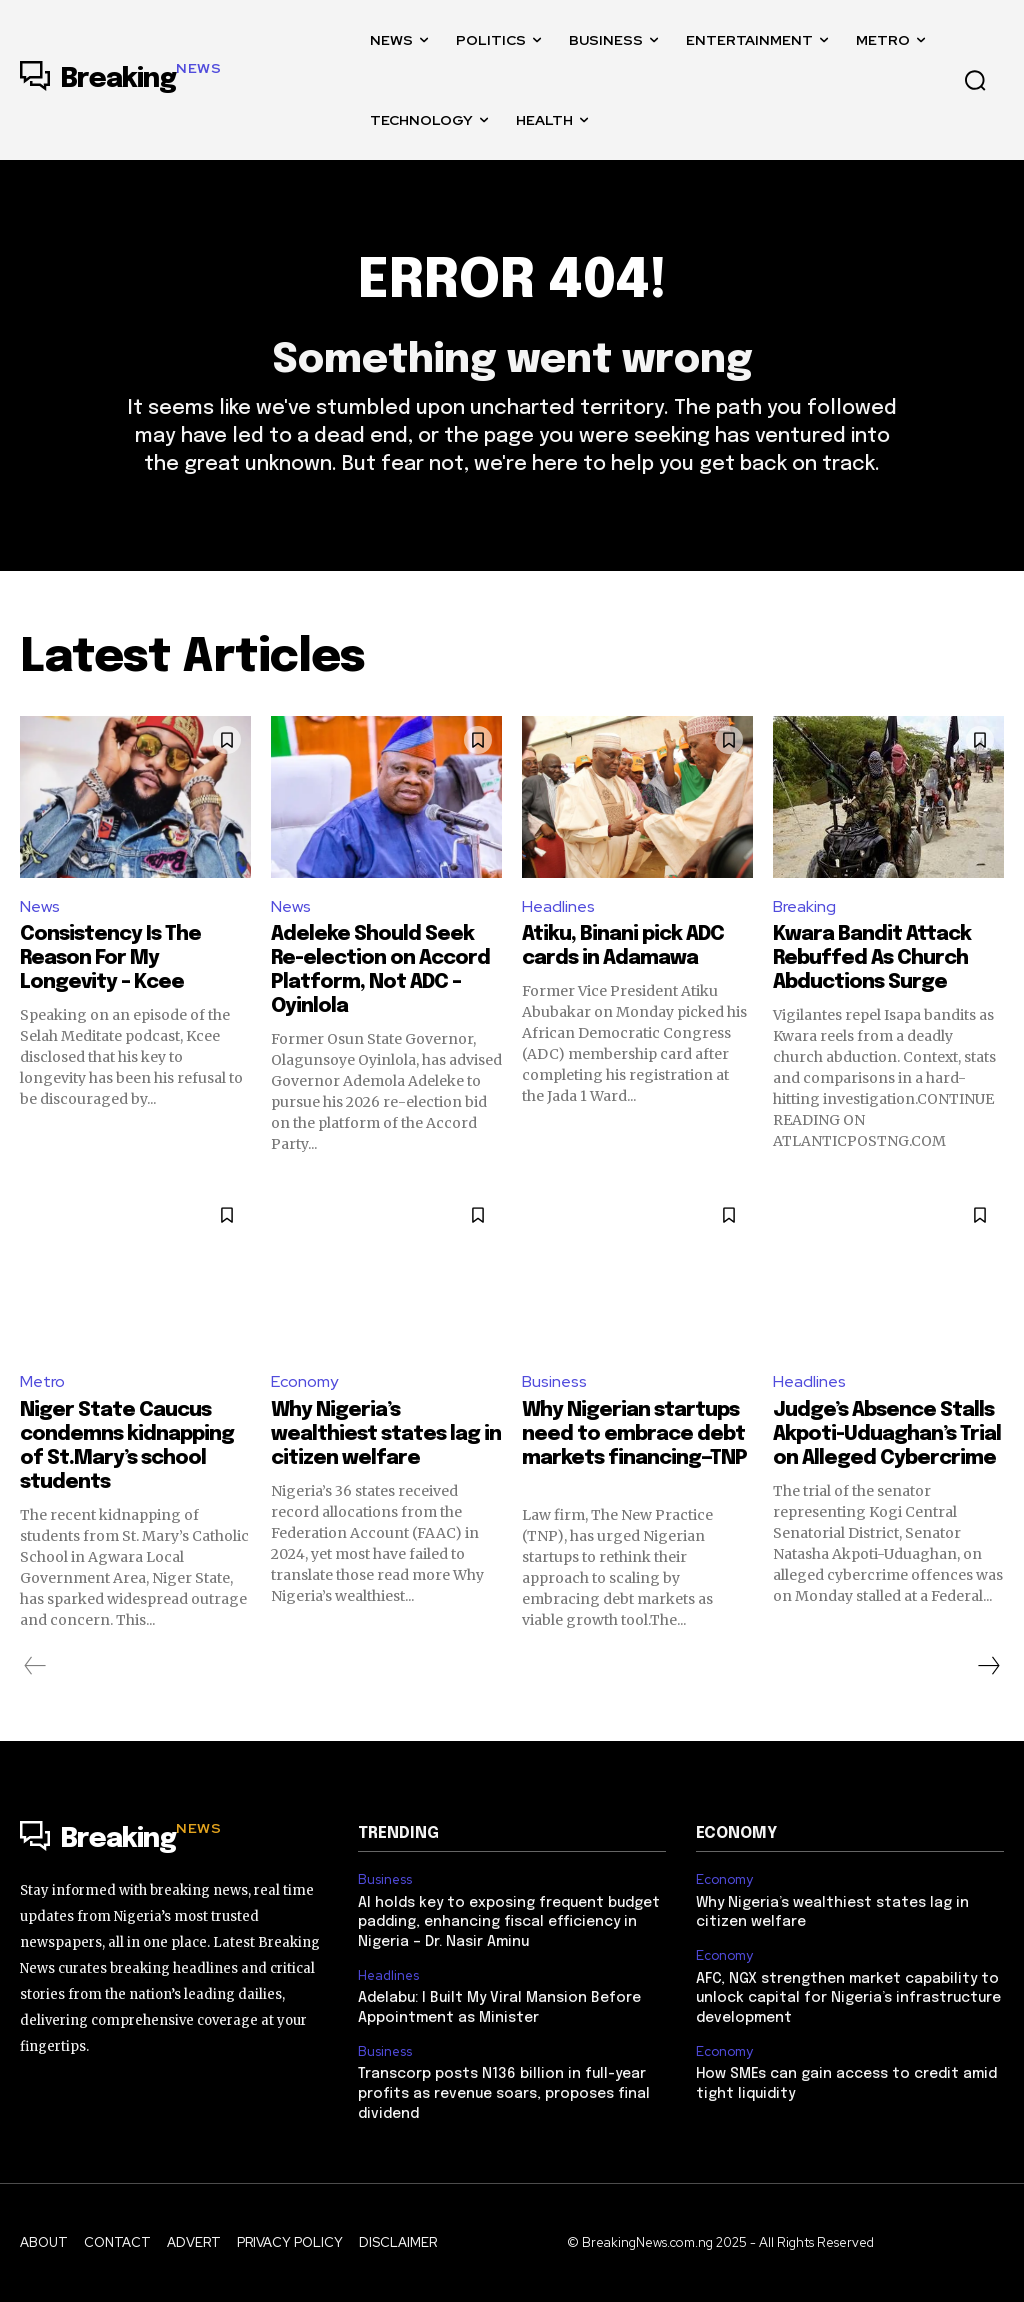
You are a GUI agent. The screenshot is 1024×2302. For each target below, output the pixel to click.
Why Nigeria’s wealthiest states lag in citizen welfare (386, 1434)
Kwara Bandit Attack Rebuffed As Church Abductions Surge (872, 958)
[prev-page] (35, 1666)
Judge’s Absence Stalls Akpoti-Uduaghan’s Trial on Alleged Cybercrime (887, 1434)
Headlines (558, 906)
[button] (975, 80)
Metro (42, 1381)
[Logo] (120, 80)
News (40, 906)
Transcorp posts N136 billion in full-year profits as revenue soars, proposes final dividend (504, 2093)
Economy (304, 1381)
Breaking (804, 906)
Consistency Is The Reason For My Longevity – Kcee (110, 958)
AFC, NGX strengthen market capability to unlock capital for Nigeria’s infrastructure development (848, 1998)
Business (554, 1381)
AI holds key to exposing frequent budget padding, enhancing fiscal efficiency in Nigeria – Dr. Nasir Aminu (509, 1922)
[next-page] (988, 1666)
